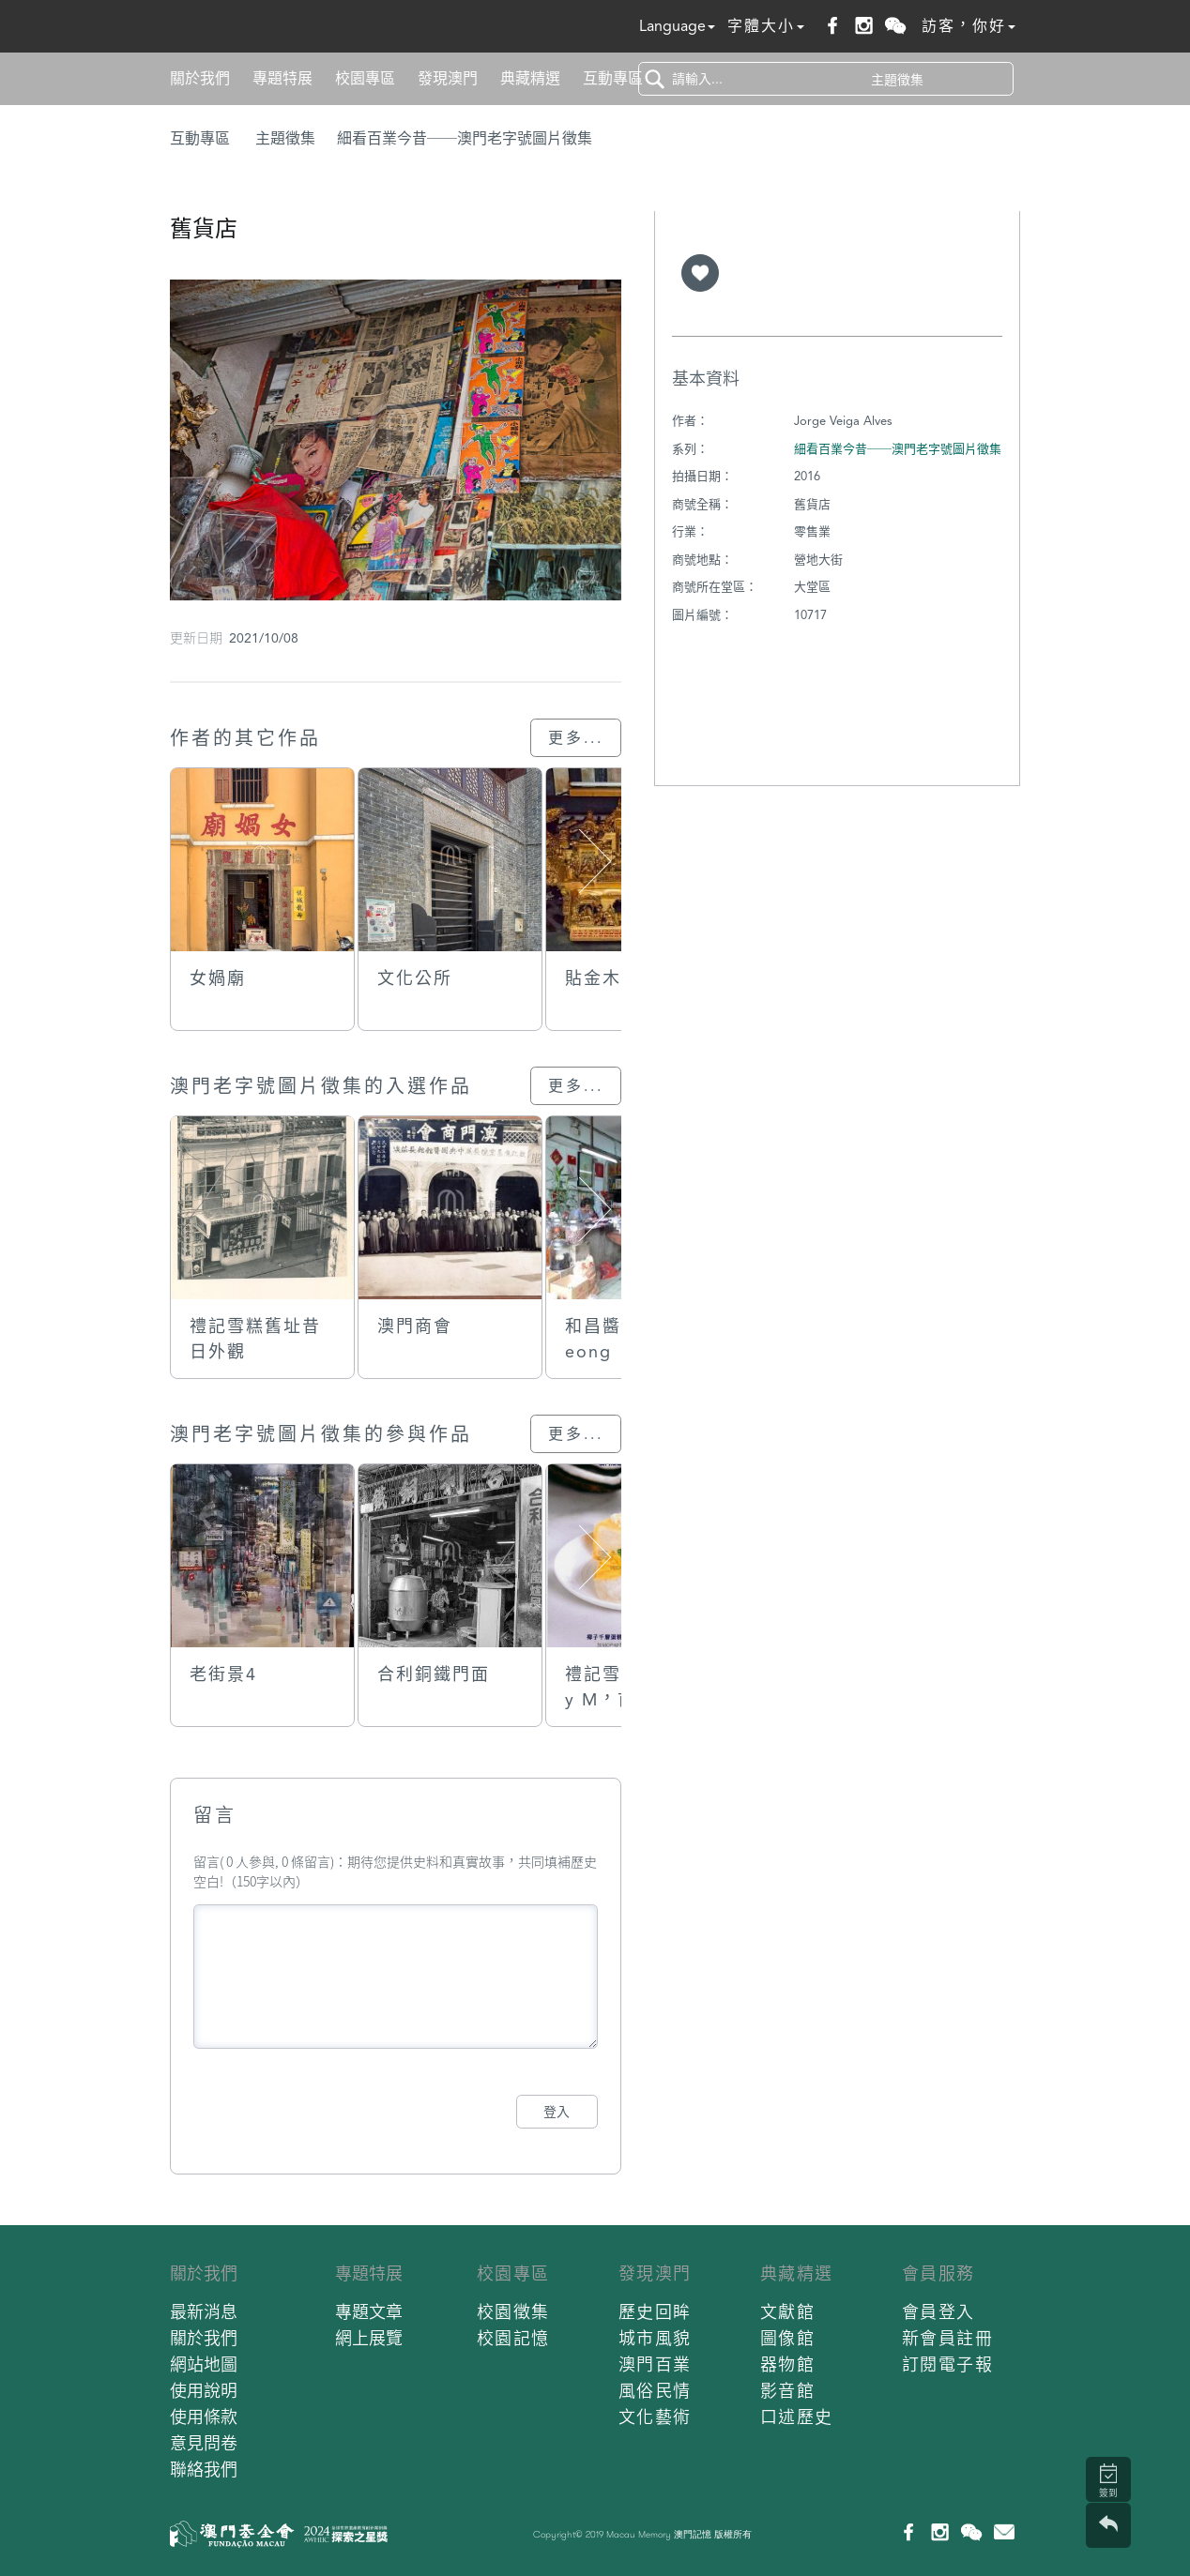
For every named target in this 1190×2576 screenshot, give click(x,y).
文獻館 (788, 2312)
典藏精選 (530, 78)
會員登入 (938, 2312)
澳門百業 (655, 2364)
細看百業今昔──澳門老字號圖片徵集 (464, 138)
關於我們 (200, 78)
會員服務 (938, 2273)
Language (677, 26)
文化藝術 (655, 2417)
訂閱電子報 (948, 2364)
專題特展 (282, 78)
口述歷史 (796, 2417)
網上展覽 (369, 2338)
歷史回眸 (655, 2312)
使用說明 (203, 2391)
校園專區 (365, 78)
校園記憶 (513, 2338)
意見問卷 (203, 2443)
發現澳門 (448, 78)
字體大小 (765, 26)
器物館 (788, 2364)
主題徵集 (285, 138)
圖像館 (788, 2338)
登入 (556, 2111)
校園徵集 (513, 2312)
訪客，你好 (968, 26)
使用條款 (203, 2417)
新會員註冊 (948, 2338)
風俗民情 (655, 2391)
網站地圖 (203, 2364)
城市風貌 (655, 2338)
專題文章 (369, 2312)
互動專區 (613, 78)
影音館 (788, 2391)
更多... (575, 738)
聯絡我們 (203, 2469)
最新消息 (203, 2312)
